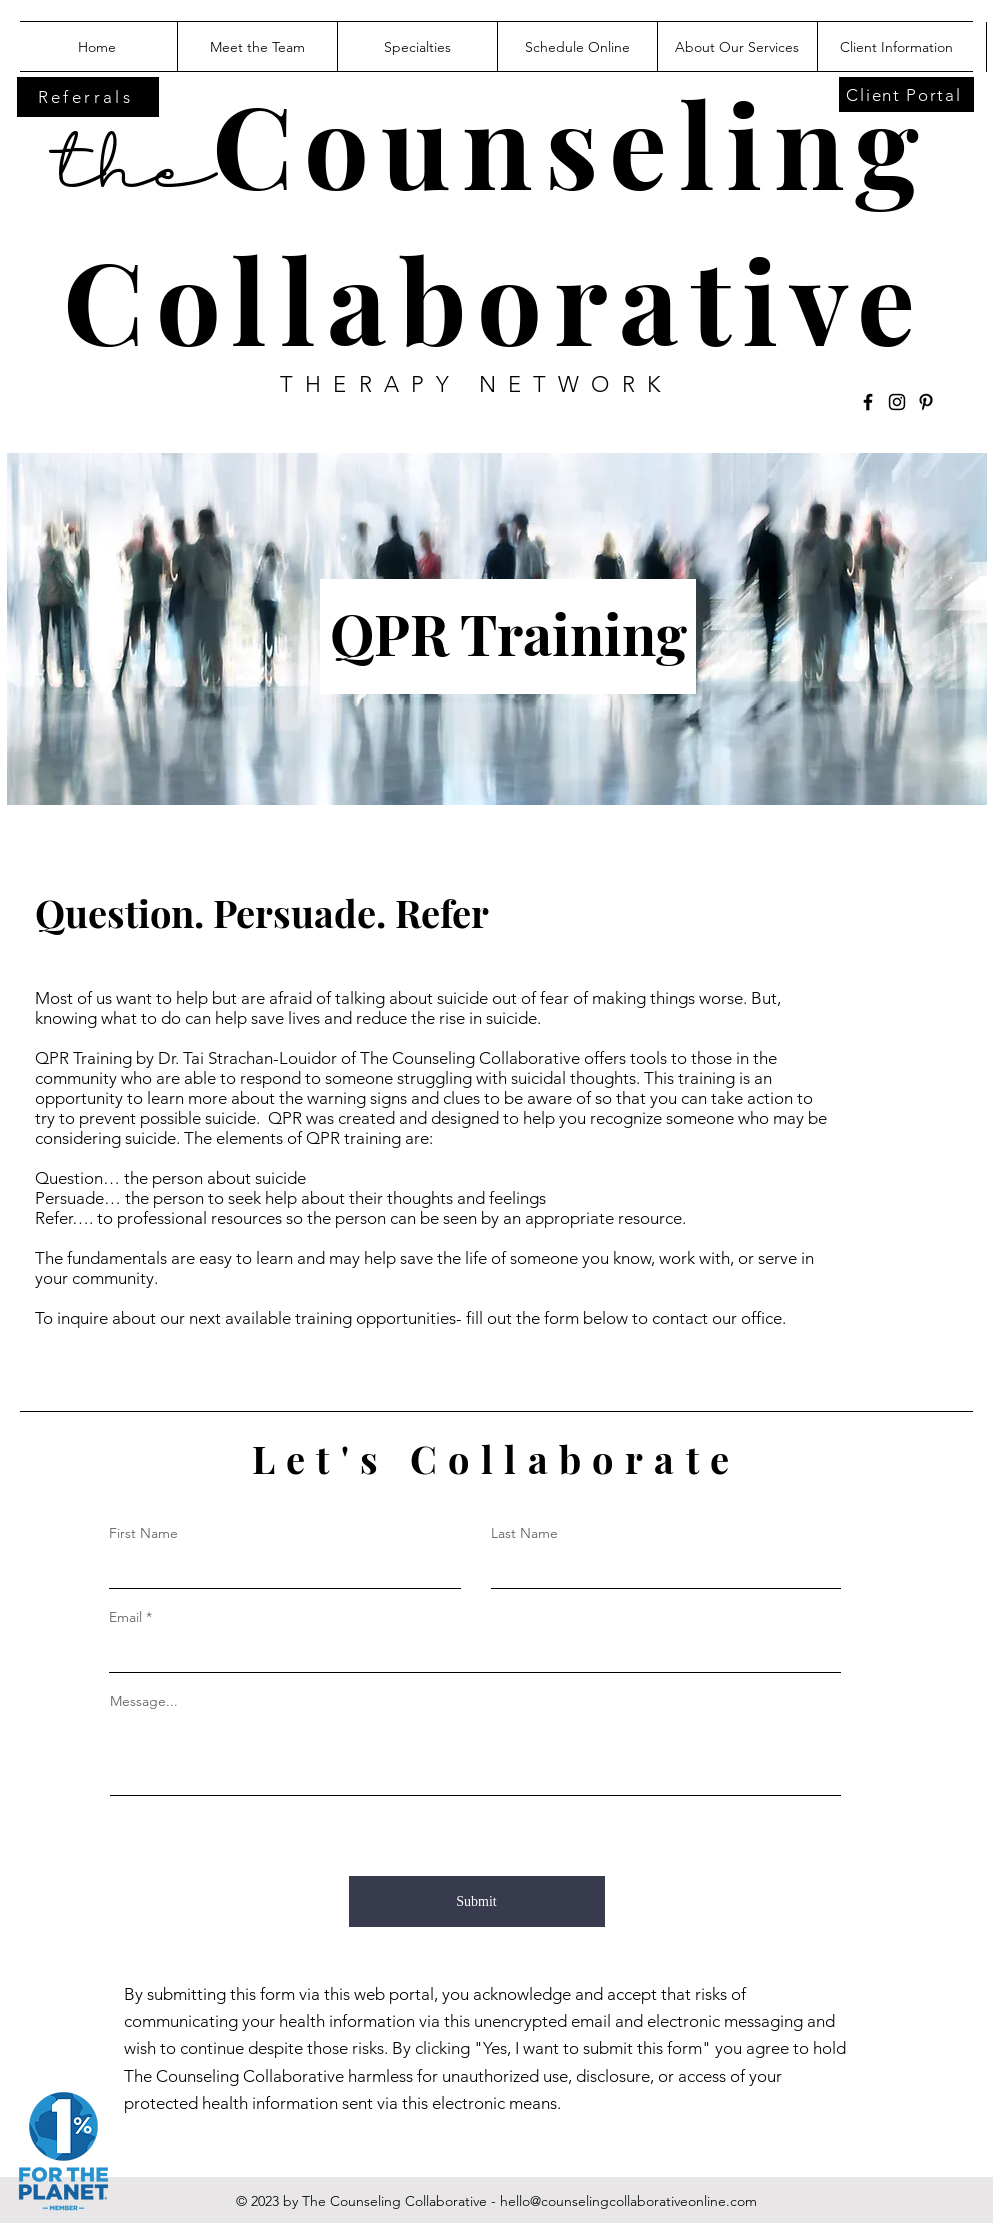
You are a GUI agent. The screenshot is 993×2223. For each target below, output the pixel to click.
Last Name (524, 1533)
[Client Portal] (906, 94)
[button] (737, 47)
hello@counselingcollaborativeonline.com (628, 2201)
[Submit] (477, 1901)
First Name (143, 1533)
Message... (144, 1701)
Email (125, 1617)
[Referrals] (88, 97)
